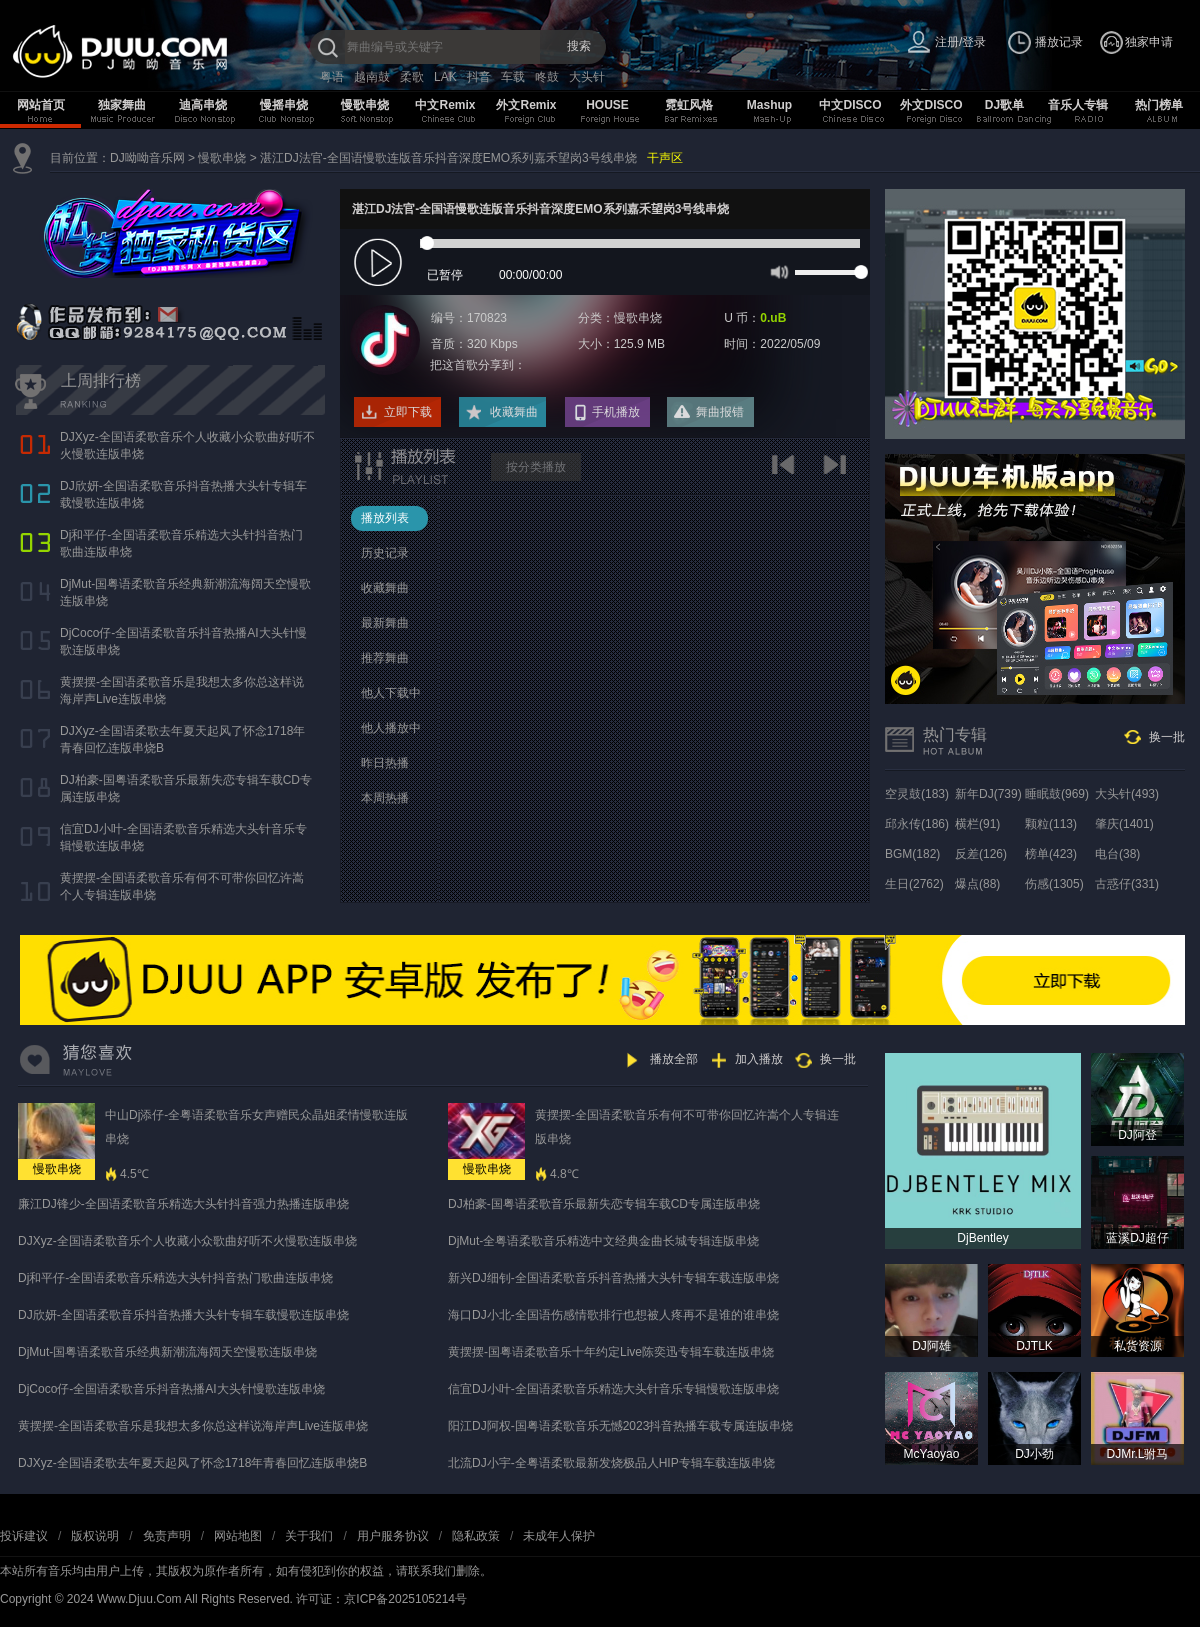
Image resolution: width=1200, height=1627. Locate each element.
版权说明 (95, 1536)
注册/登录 (960, 42)
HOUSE (607, 105)
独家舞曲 (122, 105)
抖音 (479, 77)
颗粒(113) (1051, 824)
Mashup (769, 105)
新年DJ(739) (988, 794)
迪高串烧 (203, 105)
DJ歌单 (1004, 105)
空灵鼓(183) (917, 794)
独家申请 (1149, 42)
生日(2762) (914, 884)
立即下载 (408, 412)
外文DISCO (931, 105)
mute (777, 271)
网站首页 (41, 105)
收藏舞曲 (514, 412)
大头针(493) (1127, 794)
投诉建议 (24, 1536)
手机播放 (616, 412)
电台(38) (1117, 854)
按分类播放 (536, 467)
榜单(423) (1051, 854)
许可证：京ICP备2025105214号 (381, 1599)
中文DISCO (850, 105)
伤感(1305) (1054, 884)
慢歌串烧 (365, 105)
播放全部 (674, 1059)
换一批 (1167, 737)
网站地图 (238, 1536)
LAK (445, 77)
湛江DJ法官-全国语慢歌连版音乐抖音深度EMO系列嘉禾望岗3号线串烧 (448, 158)
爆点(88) (977, 884)
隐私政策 (476, 1536)
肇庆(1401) (1124, 824)
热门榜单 (1159, 105)
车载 (513, 77)
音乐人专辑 (1078, 105)
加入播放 (759, 1059)
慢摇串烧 (284, 105)
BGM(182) (912, 854)
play (380, 263)
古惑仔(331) (1127, 884)
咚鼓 (547, 77)
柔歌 (412, 77)
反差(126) (981, 854)
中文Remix (445, 105)
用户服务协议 (393, 1536)
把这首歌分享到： (478, 365)
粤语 (332, 77)
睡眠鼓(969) (1057, 794)
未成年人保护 (559, 1536)
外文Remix (526, 105)
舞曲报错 (720, 412)
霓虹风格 (689, 105)
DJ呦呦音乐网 (147, 158)
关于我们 (309, 1536)
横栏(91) (977, 824)
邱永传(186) (917, 824)
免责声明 (167, 1536)
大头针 (587, 77)
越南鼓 (372, 77)
